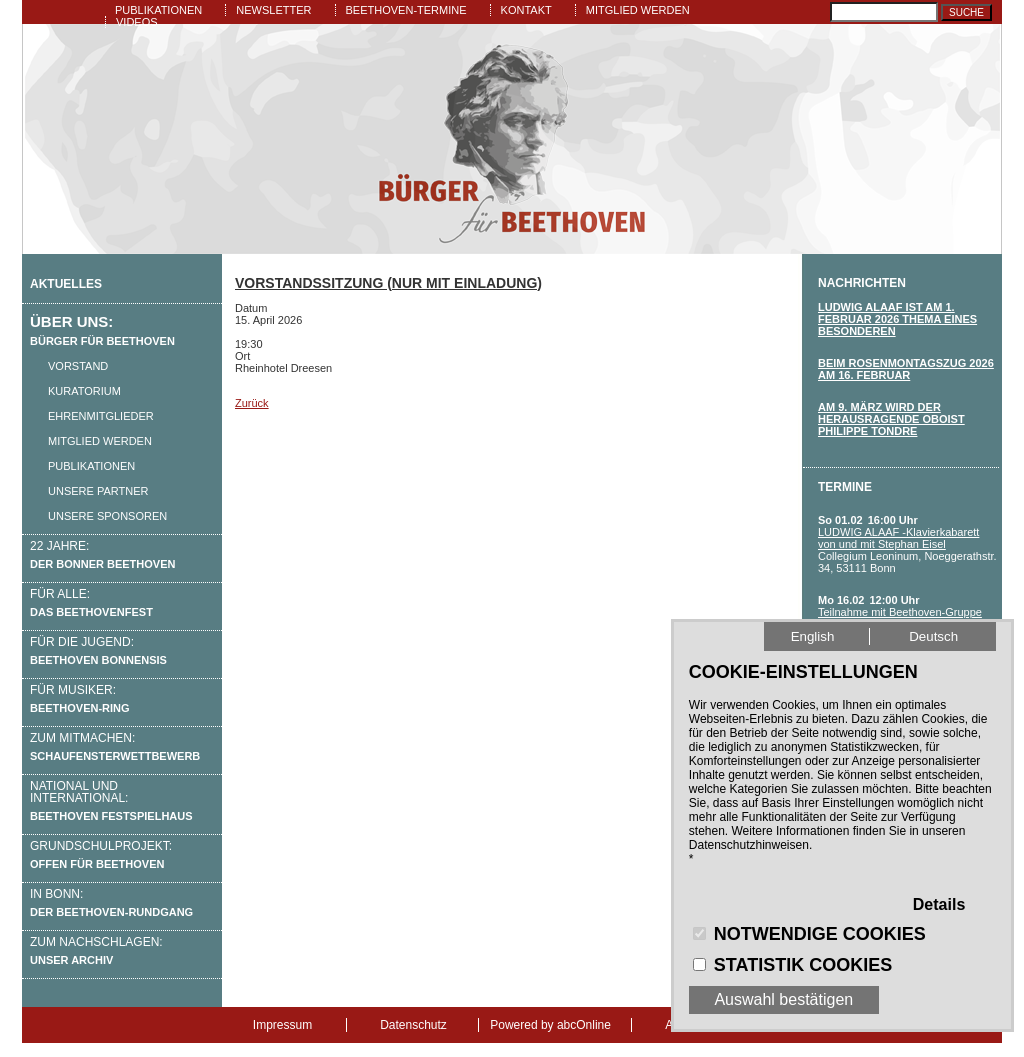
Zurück (252, 403)
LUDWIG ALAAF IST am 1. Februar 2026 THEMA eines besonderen (897, 319)
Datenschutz (413, 1025)
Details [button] (939, 904)
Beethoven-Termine (406, 10)
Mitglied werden (638, 10)
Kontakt (526, 10)
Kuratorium (84, 391)
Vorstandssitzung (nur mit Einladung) (388, 283)
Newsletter (273, 10)
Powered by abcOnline (550, 1025)
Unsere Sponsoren (107, 516)
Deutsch (933, 636)
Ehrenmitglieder (101, 416)
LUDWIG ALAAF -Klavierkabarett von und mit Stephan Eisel (898, 538)
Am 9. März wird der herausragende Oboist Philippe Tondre (891, 419)
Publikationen (158, 10)
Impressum (282, 1025)
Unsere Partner (98, 491)
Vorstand (78, 366)
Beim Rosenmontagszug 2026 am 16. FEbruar (906, 369)
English (813, 636)
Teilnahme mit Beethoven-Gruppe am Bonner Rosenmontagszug (900, 618)
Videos (137, 22)
